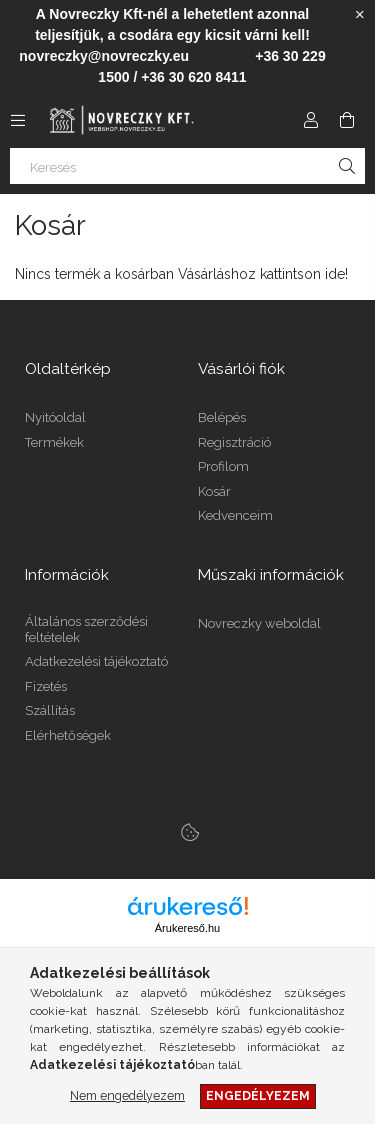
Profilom (223, 466)
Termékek (54, 442)
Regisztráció (234, 442)
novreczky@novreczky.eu (104, 56)
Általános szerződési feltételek (86, 629)
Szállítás (50, 710)
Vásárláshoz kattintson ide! (263, 274)
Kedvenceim (235, 515)
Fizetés (46, 686)
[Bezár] (360, 15)
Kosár (214, 491)
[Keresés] (187, 166)
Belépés (222, 417)
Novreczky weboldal (259, 623)
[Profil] (311, 120)
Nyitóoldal (55, 417)
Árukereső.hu (187, 928)
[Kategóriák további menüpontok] (18, 120)
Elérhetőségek (68, 735)
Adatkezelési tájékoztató (96, 661)
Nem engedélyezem (127, 1095)
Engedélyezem (258, 1095)
